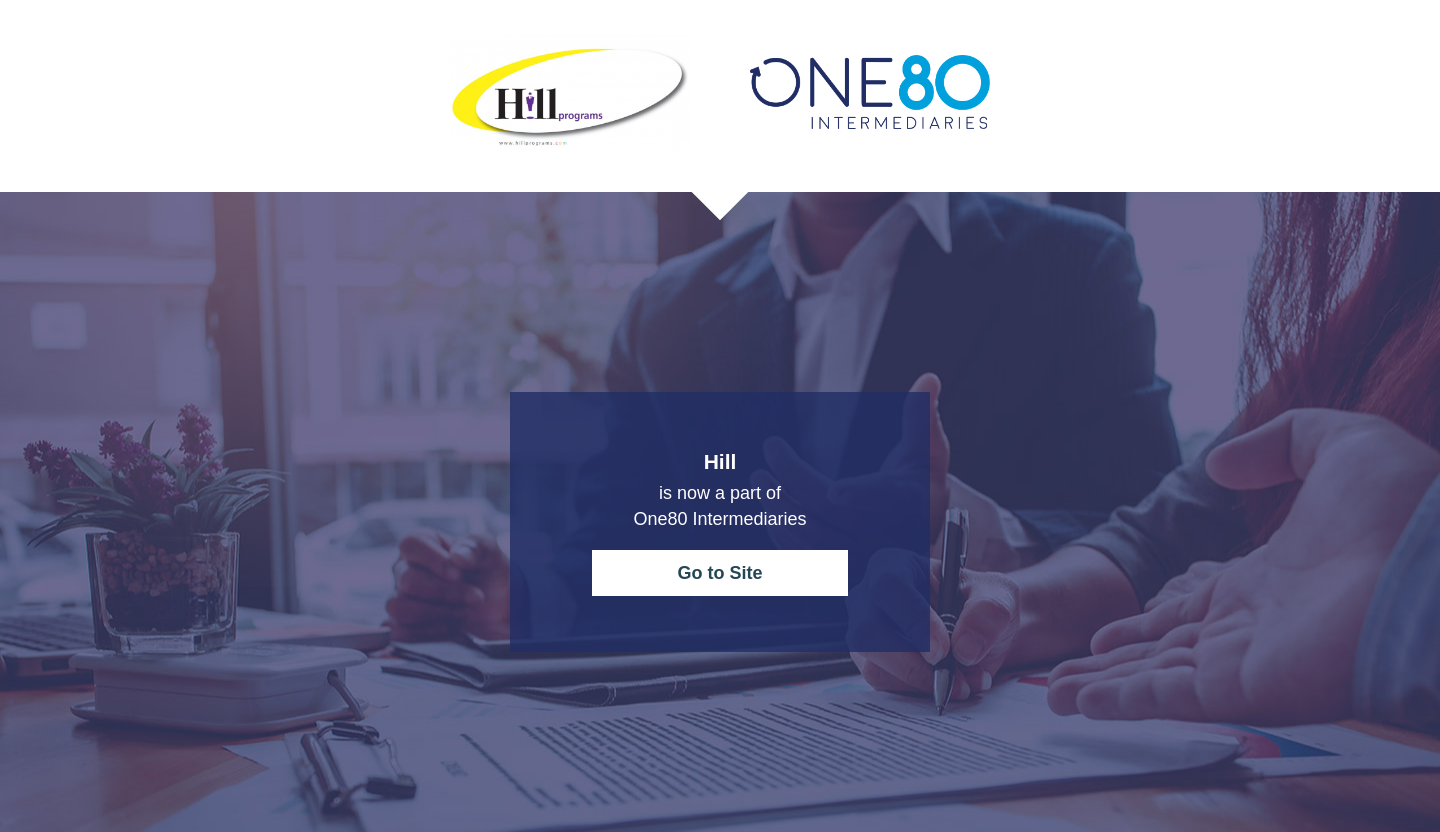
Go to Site (720, 573)
